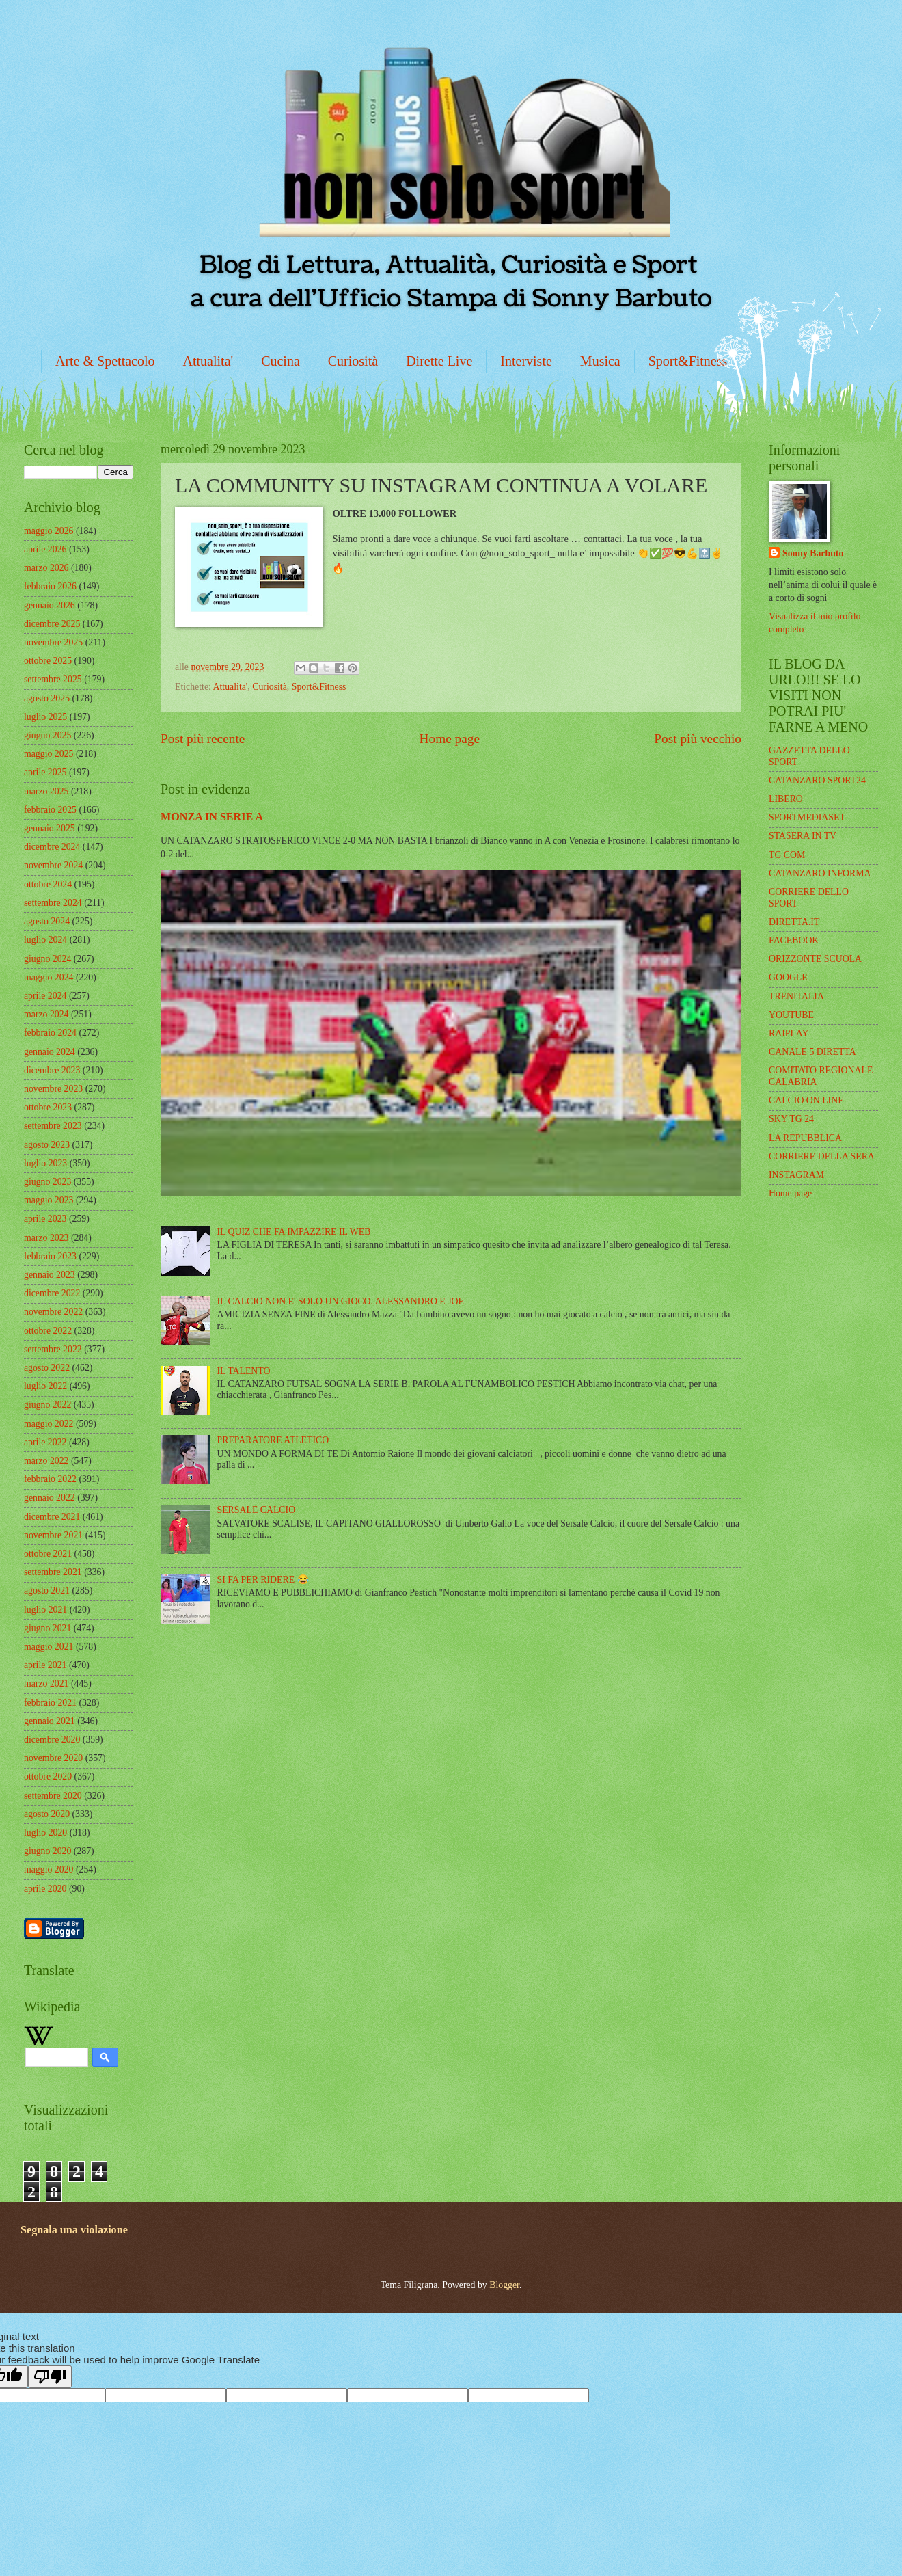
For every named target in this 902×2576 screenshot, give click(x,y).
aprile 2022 (45, 1442)
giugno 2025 (47, 735)
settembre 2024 (53, 903)
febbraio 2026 (50, 586)
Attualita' (208, 360)
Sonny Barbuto (812, 553)
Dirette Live (439, 360)
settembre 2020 (53, 1795)
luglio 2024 (45, 940)
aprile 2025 (45, 772)
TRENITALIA (796, 996)
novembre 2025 (53, 642)
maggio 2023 (48, 1200)
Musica (600, 360)
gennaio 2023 (49, 1275)
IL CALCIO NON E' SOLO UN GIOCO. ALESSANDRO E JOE (340, 1301)
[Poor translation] (50, 2376)
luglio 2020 (45, 1832)
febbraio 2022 (50, 1479)
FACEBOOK (794, 940)
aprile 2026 (45, 549)
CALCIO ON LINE (806, 1100)
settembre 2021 (53, 1572)
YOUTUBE (791, 1015)
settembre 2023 (53, 1126)
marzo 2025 (46, 791)
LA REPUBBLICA (805, 1138)
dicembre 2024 (52, 847)
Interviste (526, 360)
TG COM (787, 855)
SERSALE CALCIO (256, 1510)
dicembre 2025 (52, 624)
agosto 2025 (47, 698)
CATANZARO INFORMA (820, 873)
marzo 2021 (46, 1683)
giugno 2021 (47, 1628)
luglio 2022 (45, 1386)
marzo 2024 (46, 1014)
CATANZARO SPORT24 (817, 780)
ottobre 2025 (48, 661)
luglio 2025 (45, 717)
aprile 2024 (45, 996)
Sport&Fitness (688, 360)
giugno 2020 (47, 1851)
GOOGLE (788, 977)
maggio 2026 (48, 531)
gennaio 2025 (49, 828)
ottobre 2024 (48, 884)
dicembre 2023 (52, 1070)
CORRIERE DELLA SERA (822, 1156)
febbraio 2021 (50, 1703)
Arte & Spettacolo (105, 360)
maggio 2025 (48, 754)
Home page (450, 739)
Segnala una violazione (74, 2230)
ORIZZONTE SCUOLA (815, 959)
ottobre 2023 (48, 1107)
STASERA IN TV (802, 836)
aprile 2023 (45, 1218)
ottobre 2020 (48, 1776)
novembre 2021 (53, 1535)
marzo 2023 (46, 1238)
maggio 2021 (48, 1646)
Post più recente (203, 739)
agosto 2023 (47, 1145)
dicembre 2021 (52, 1517)
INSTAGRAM (796, 1175)
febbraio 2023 (50, 1256)
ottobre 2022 (48, 1331)
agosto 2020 (47, 1814)
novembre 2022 (53, 1311)
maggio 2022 (48, 1424)
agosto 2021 (47, 1590)
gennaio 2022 (49, 1497)
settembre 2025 (53, 679)
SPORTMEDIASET (807, 817)
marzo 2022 (46, 1460)
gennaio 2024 (49, 1052)
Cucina (280, 360)
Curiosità (353, 360)
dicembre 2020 (52, 1739)
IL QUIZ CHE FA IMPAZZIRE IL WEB (294, 1231)
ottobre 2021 (48, 1553)
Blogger (504, 2285)
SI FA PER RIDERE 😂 (263, 1579)
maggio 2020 (48, 1869)
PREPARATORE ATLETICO (273, 1440)
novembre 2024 (53, 865)
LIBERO (786, 799)
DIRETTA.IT (794, 922)
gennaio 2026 (49, 605)
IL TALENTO (244, 1371)
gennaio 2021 (49, 1721)
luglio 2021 (45, 1610)
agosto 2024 (47, 921)
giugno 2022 (47, 1404)
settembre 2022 (53, 1349)
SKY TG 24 (791, 1119)
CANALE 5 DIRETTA (812, 1052)
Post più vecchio (697, 739)
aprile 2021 (45, 1665)
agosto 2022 (47, 1368)
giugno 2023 (47, 1182)
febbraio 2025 (50, 810)
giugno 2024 (47, 959)
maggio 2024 (48, 977)
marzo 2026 (46, 568)
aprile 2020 (45, 1888)
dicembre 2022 (52, 1293)
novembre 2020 (53, 1758)
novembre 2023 (53, 1089)
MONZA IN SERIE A (212, 816)
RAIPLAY (789, 1033)
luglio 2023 (45, 1163)
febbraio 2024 (50, 1033)
